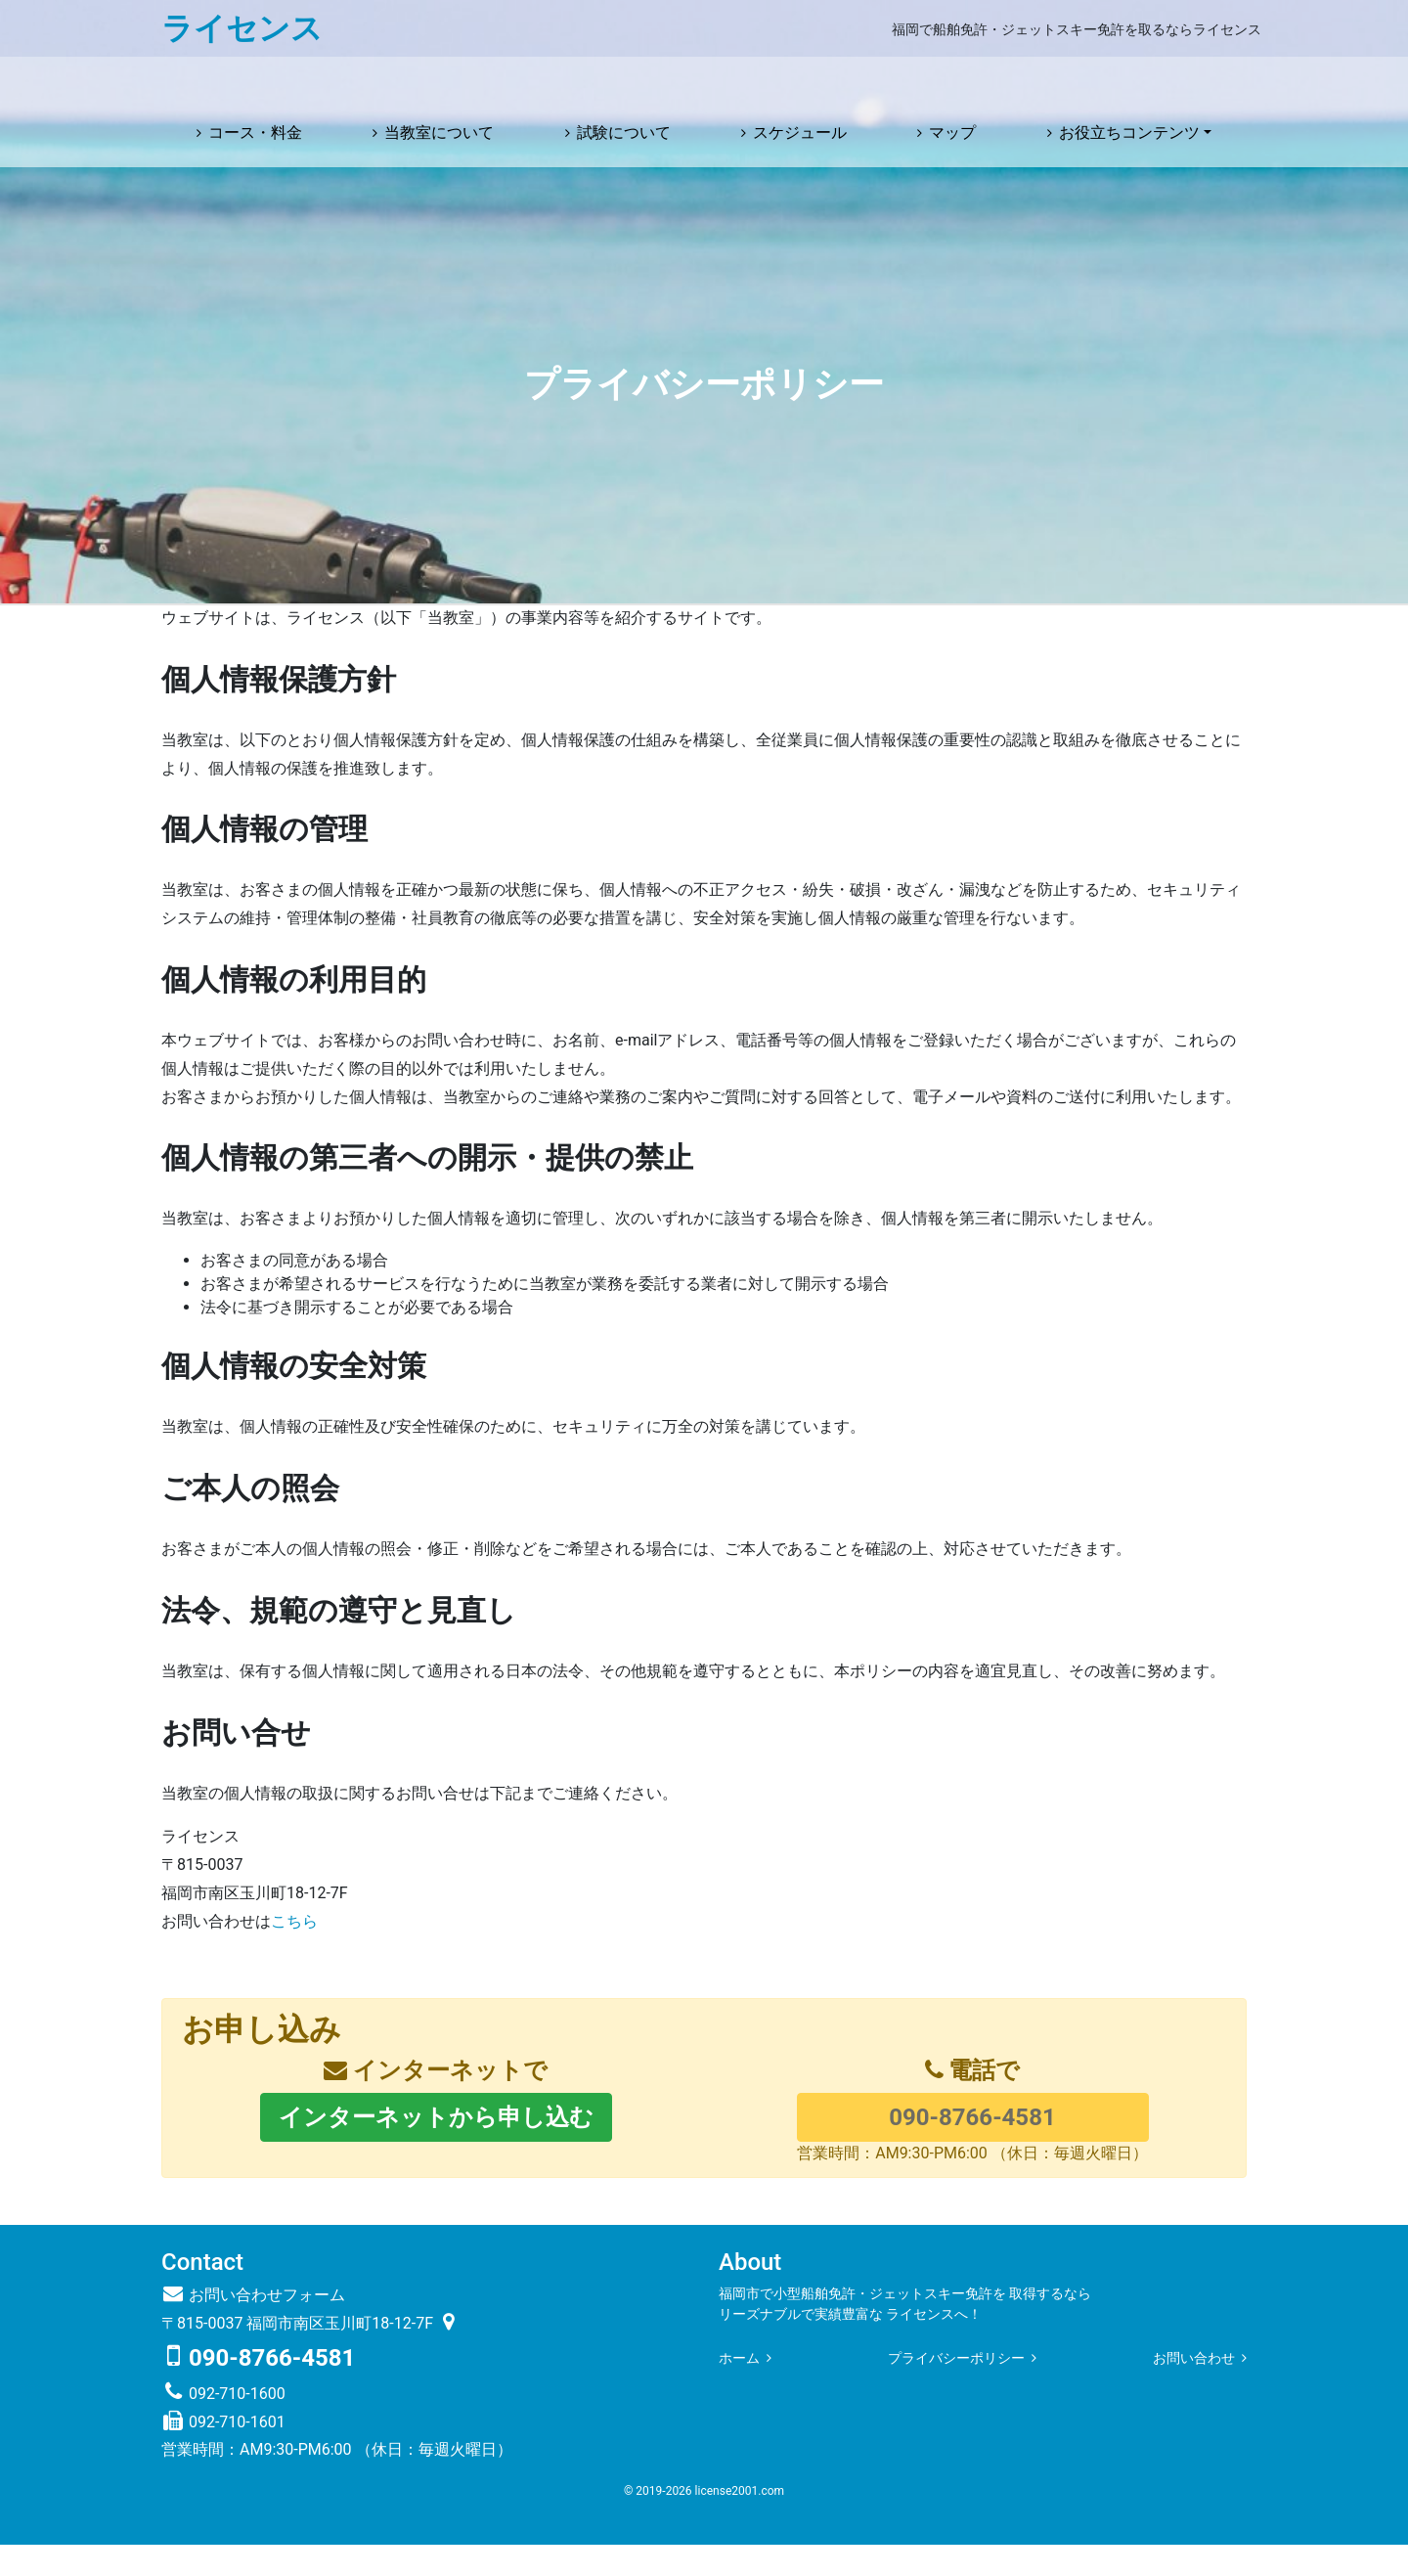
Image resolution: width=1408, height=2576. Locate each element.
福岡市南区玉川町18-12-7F (353, 2354)
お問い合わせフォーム (253, 2326)
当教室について (439, 83)
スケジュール (800, 83)
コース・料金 (255, 83)
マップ (952, 83)
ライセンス (242, 28)
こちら (294, 1951)
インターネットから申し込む (436, 2147)
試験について (624, 83)
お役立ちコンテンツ (1129, 83)
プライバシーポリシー (956, 2389)
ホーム (739, 2389)
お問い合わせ (1194, 2389)
